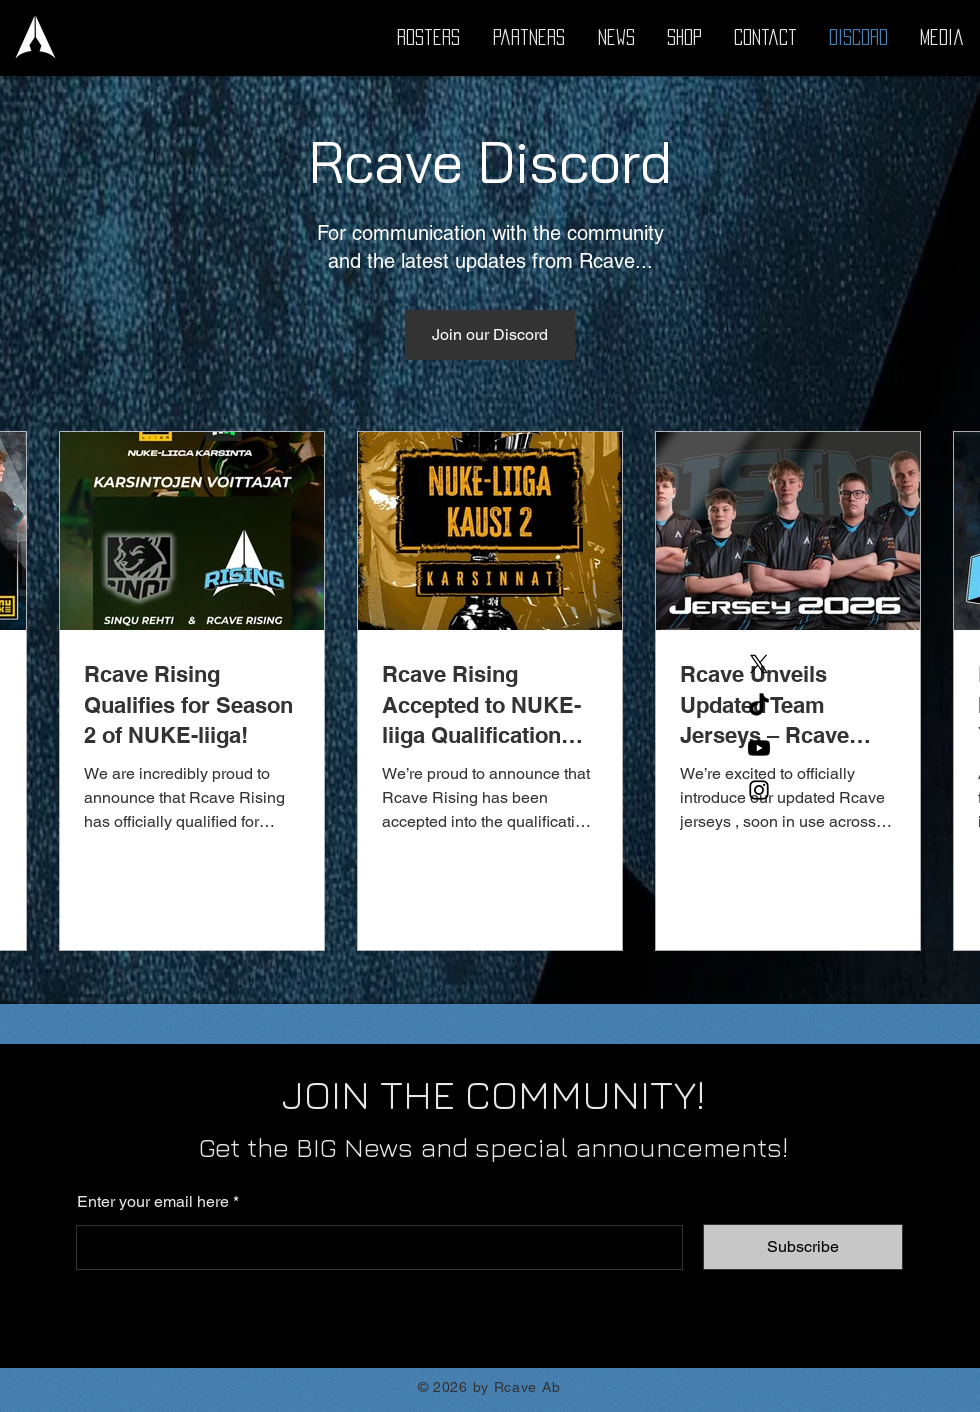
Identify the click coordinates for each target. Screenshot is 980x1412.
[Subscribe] (803, 1247)
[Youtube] (759, 748)
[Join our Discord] (490, 335)
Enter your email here (153, 1202)
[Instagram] (759, 790)
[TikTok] (759, 706)
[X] (759, 664)
